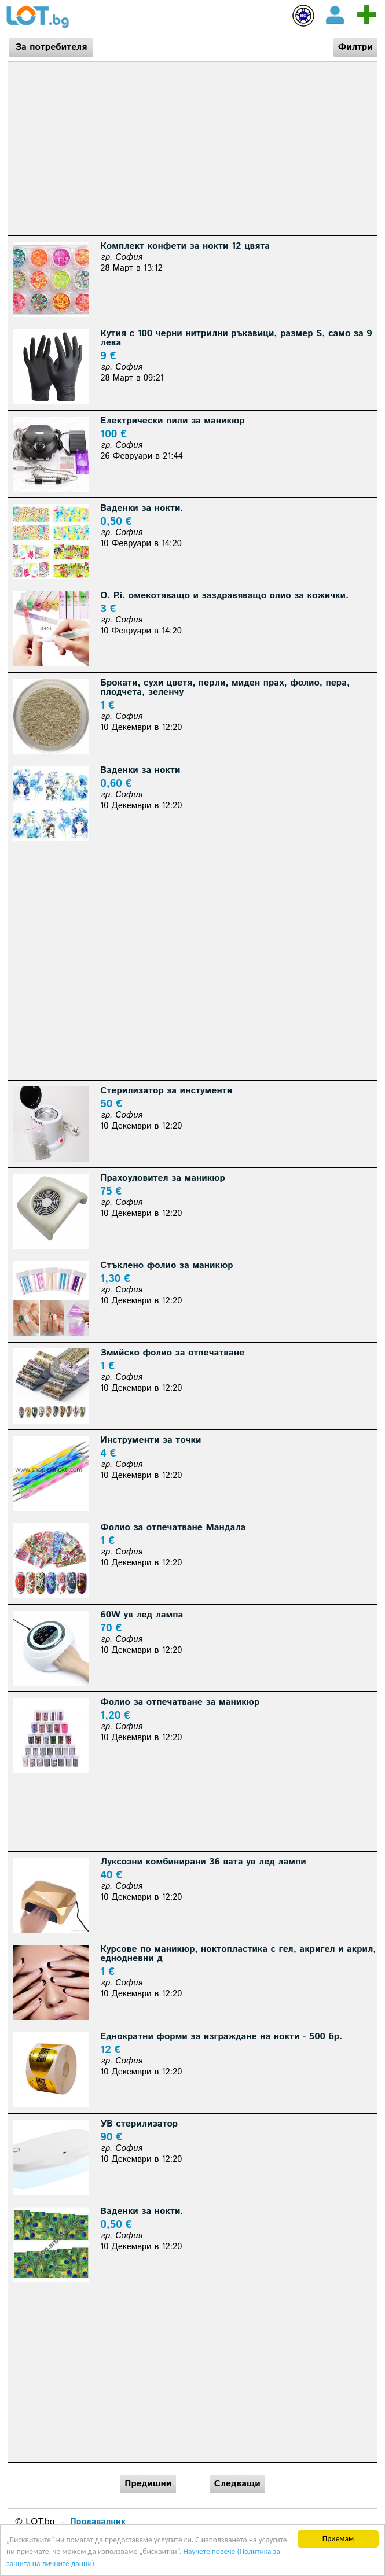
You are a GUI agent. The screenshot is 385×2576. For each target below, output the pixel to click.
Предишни (147, 2483)
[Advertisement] (192, 149)
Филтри (355, 47)
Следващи (237, 2483)
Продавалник (98, 2522)
